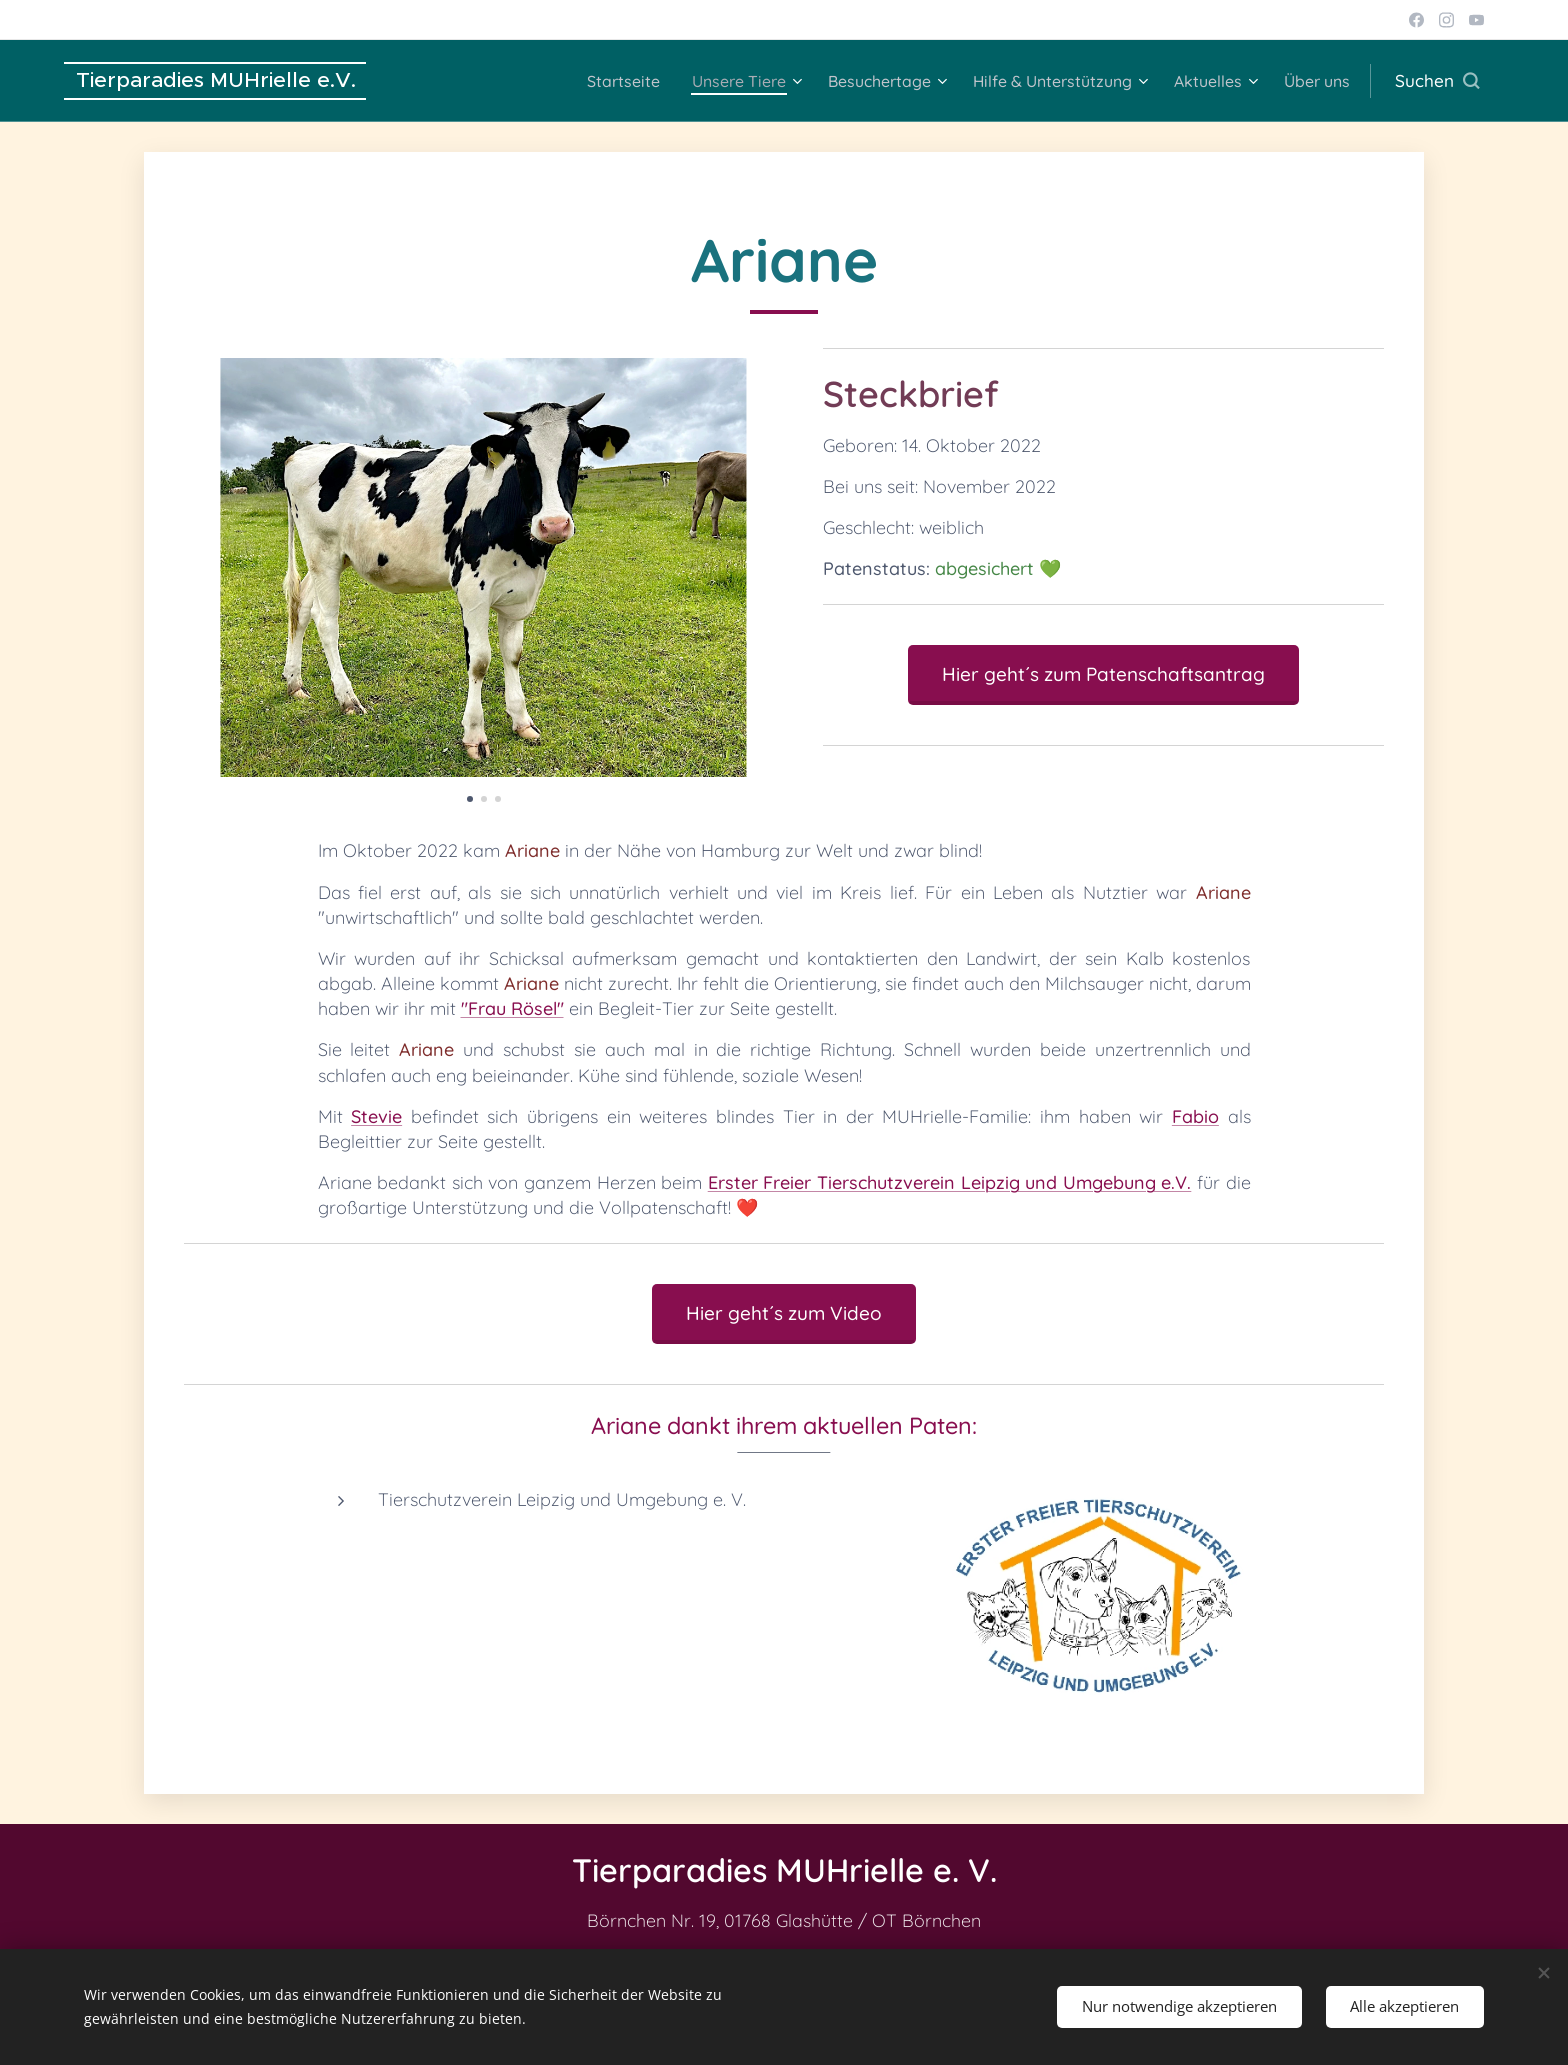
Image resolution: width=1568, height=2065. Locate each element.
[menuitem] (581, 81)
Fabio (1195, 1116)
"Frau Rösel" (512, 1008)
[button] (1437, 81)
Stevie (376, 1116)
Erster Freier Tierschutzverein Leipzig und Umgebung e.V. (950, 1182)
